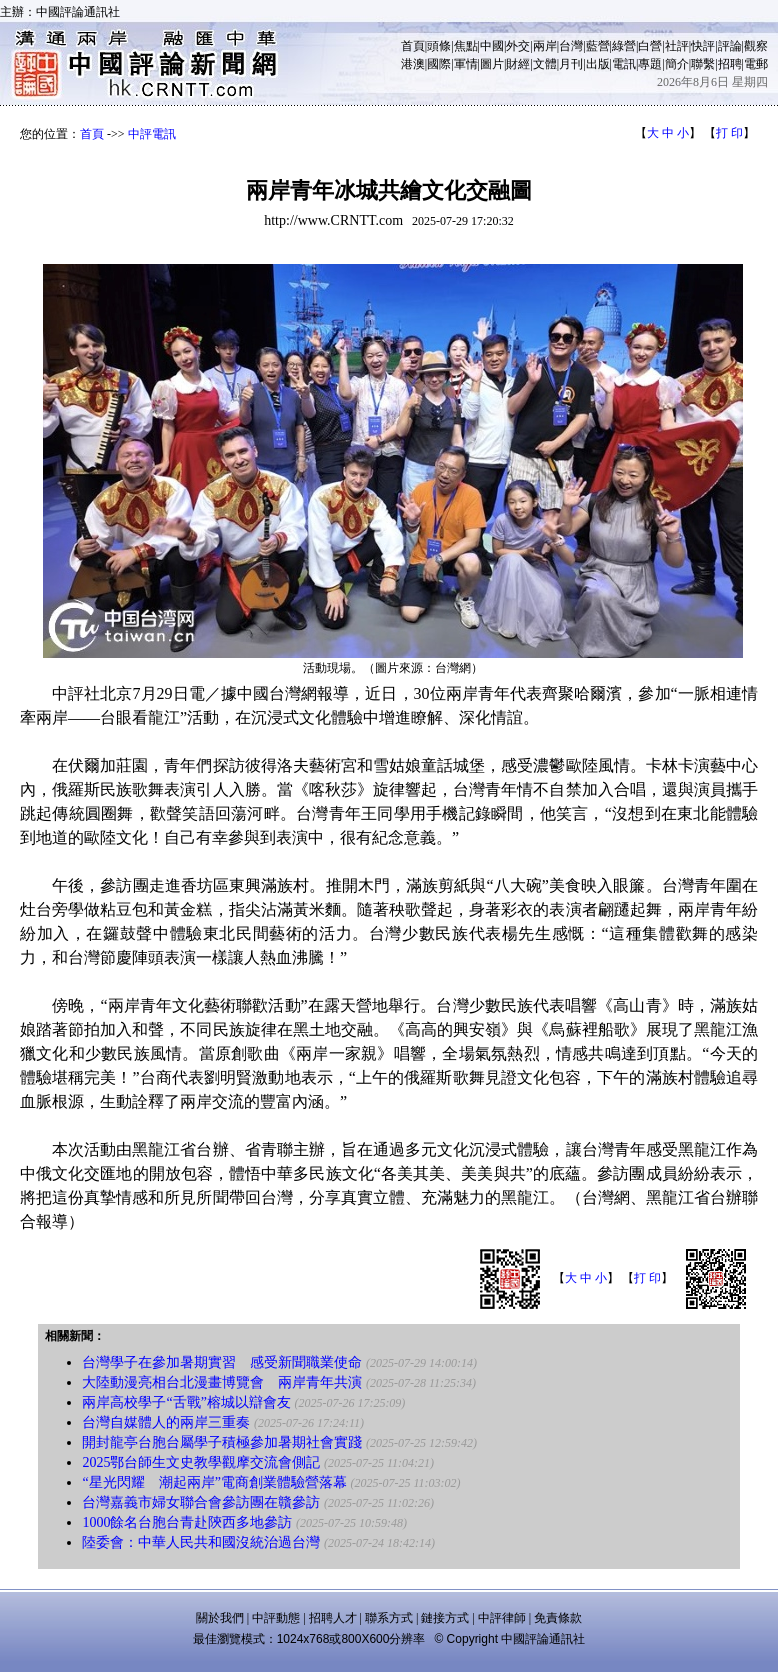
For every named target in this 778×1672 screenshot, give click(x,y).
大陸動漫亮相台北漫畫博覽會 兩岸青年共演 (222, 1382)
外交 (518, 46)
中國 (492, 46)
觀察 (756, 46)
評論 (730, 46)
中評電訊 (152, 134)
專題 (650, 64)
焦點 (466, 46)
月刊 (571, 64)
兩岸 (545, 46)
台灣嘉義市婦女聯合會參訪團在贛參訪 (201, 1502)
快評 (703, 46)
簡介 (677, 64)
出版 (598, 64)
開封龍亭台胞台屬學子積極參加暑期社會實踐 (222, 1442)
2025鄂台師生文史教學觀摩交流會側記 (201, 1462)
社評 (677, 46)
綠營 (624, 46)
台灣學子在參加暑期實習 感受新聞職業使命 (222, 1362)
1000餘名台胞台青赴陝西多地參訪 (187, 1522)
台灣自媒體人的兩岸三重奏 (166, 1422)
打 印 (729, 133)
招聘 (730, 64)
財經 (518, 64)
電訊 (624, 64)
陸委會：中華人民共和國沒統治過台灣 (201, 1542)
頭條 (439, 46)
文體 (545, 64)
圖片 (492, 64)
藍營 (598, 46)
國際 (439, 64)
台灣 (571, 46)
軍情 (466, 64)
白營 (650, 46)
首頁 (413, 46)
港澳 (413, 64)
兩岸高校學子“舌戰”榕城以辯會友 (186, 1402)
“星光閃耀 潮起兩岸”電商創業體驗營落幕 (214, 1482)
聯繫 (703, 64)
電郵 (756, 64)
